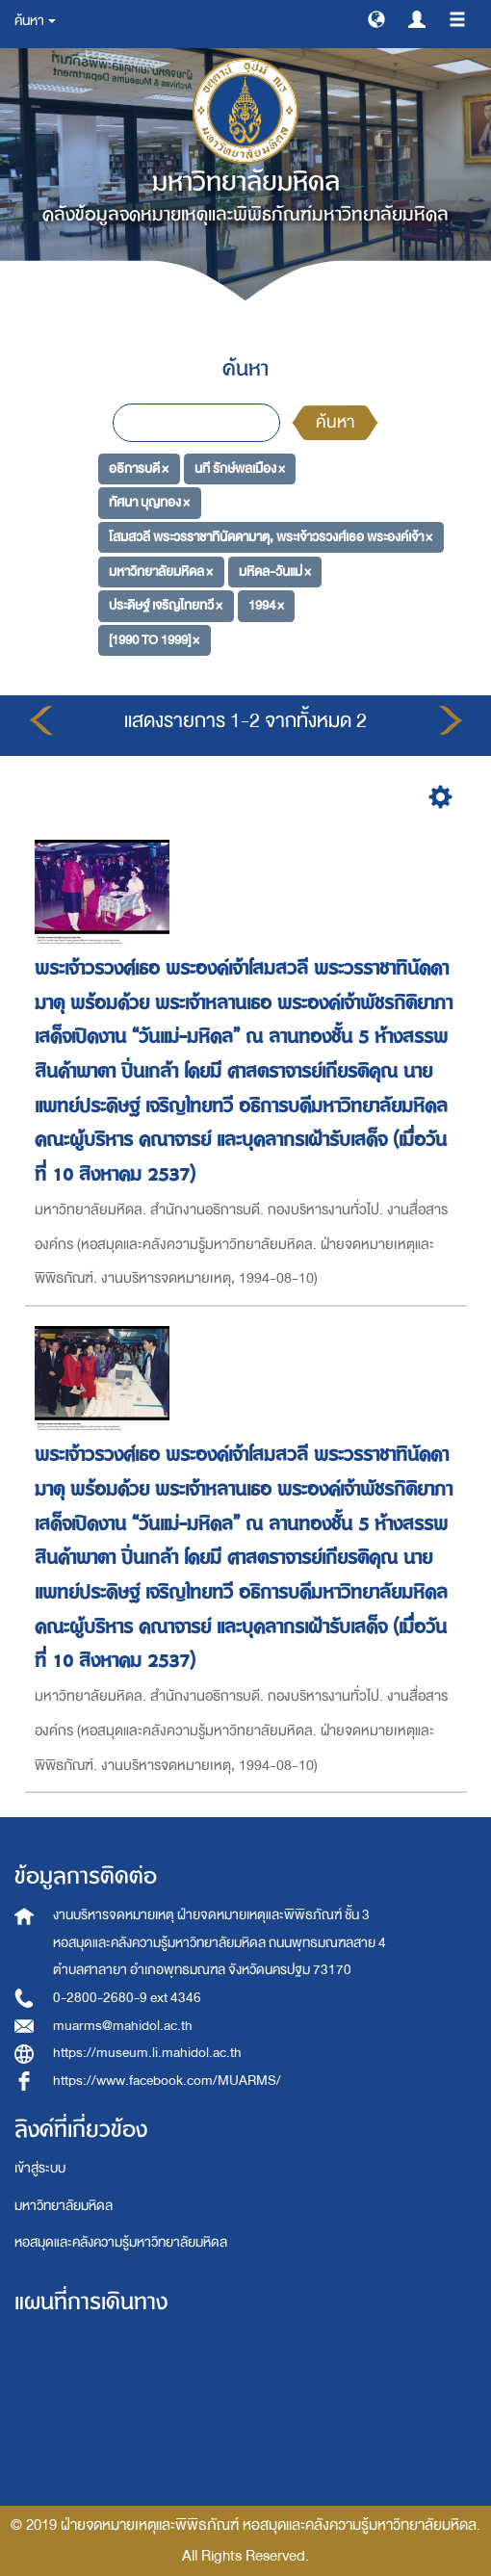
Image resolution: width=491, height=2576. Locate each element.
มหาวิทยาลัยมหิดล (63, 2206)
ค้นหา (335, 422)
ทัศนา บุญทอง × (149, 502)
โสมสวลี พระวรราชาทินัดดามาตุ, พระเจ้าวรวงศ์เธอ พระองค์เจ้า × (270, 537)
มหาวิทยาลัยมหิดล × (161, 570)
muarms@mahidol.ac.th (123, 2026)
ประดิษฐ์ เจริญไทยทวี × (165, 605)
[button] (376, 18)
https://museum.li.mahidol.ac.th (147, 2053)
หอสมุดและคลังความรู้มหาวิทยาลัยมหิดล (120, 2242)
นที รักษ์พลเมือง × (239, 467)
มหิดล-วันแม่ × (275, 570)
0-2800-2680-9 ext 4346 (127, 1998)
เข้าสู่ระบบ (39, 2168)
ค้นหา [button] (35, 21)
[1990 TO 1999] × (154, 640)
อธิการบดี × (138, 467)
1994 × (266, 605)
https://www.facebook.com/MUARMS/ (167, 2081)
